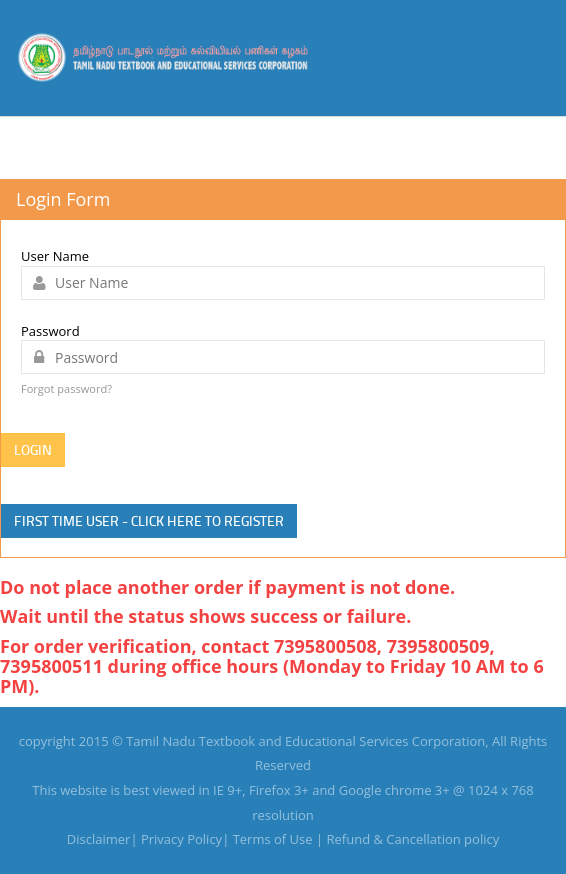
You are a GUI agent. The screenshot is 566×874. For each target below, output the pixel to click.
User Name (55, 256)
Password (50, 331)
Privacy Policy (181, 839)
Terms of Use (273, 839)
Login (33, 449)
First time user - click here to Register (149, 520)
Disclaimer (99, 839)
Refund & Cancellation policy (413, 839)
